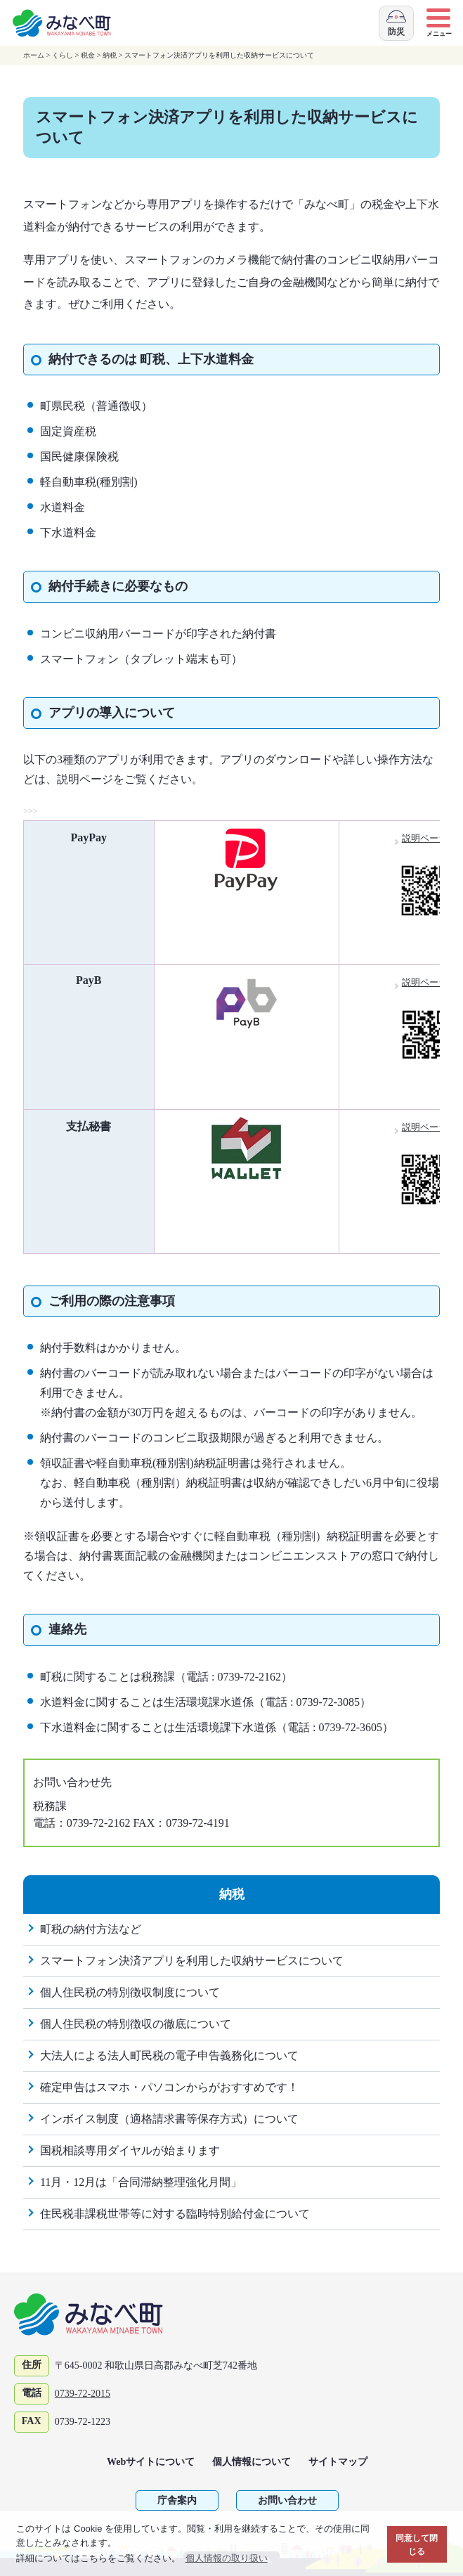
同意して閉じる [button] (417, 2544)
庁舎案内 (177, 2500)
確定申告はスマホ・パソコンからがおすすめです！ (169, 2087)
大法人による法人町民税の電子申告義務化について (169, 2056)
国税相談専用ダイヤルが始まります (130, 2150)
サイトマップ (337, 2462)
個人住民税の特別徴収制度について (130, 1992)
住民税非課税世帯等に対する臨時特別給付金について (175, 2214)
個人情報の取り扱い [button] (226, 2558)
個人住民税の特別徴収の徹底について (135, 2024)
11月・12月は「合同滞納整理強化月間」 (141, 2182)
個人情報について (251, 2462)
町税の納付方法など (90, 1929)
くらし (62, 55)
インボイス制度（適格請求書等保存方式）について (169, 2119)
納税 (110, 55)
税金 (88, 55)
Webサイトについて (151, 2462)
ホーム (33, 55)
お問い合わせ (287, 2500)
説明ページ (431, 838)
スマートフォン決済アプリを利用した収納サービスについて (192, 1961)
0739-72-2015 (82, 2393)
